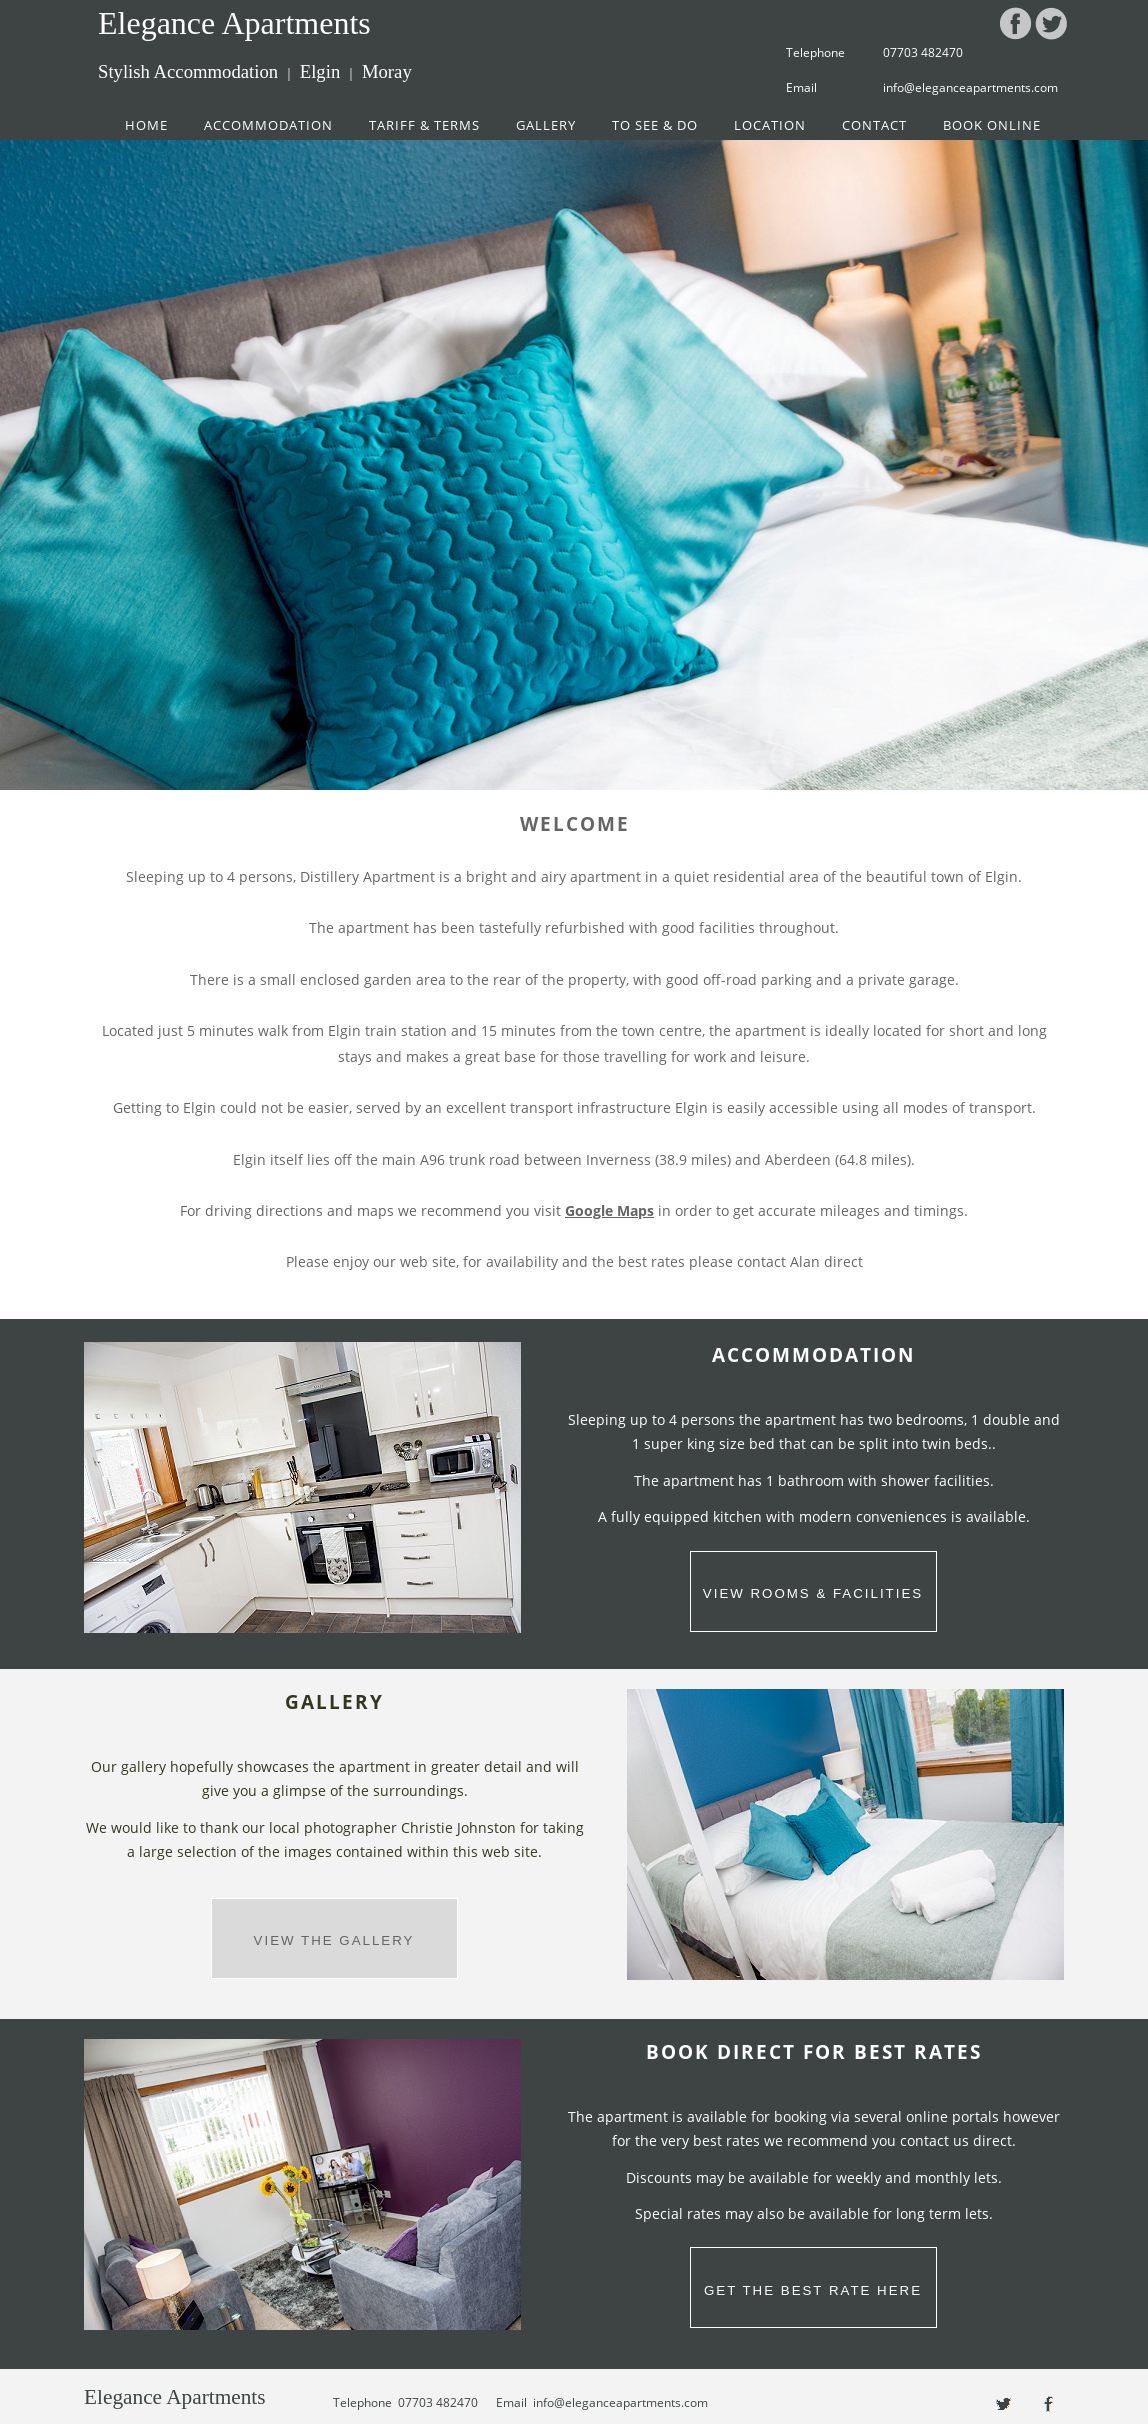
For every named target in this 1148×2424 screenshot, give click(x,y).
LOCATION (770, 125)
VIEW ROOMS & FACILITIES (813, 1593)
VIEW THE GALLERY (334, 1940)
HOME (146, 125)
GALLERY (546, 125)
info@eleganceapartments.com (970, 87)
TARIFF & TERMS (424, 125)
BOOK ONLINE (992, 125)
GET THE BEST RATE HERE (813, 2290)
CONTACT (874, 125)
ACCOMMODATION (268, 125)
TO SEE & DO (655, 125)
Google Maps (609, 1210)
